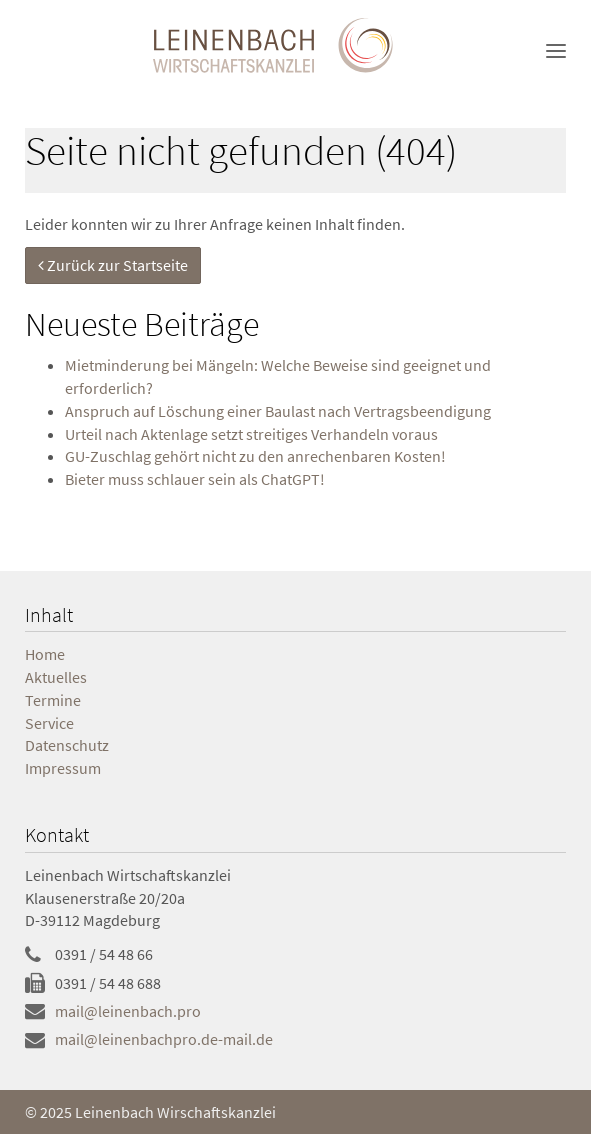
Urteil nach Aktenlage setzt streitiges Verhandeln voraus (251, 434)
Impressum (63, 768)
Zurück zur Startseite (113, 265)
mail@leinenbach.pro (128, 1011)
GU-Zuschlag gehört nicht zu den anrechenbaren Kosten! (255, 456)
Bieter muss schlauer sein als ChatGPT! (195, 479)
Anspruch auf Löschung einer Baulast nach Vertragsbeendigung (278, 411)
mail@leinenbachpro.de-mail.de (164, 1039)
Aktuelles (56, 677)
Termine (53, 700)
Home (45, 654)
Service (49, 723)
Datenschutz (67, 745)
